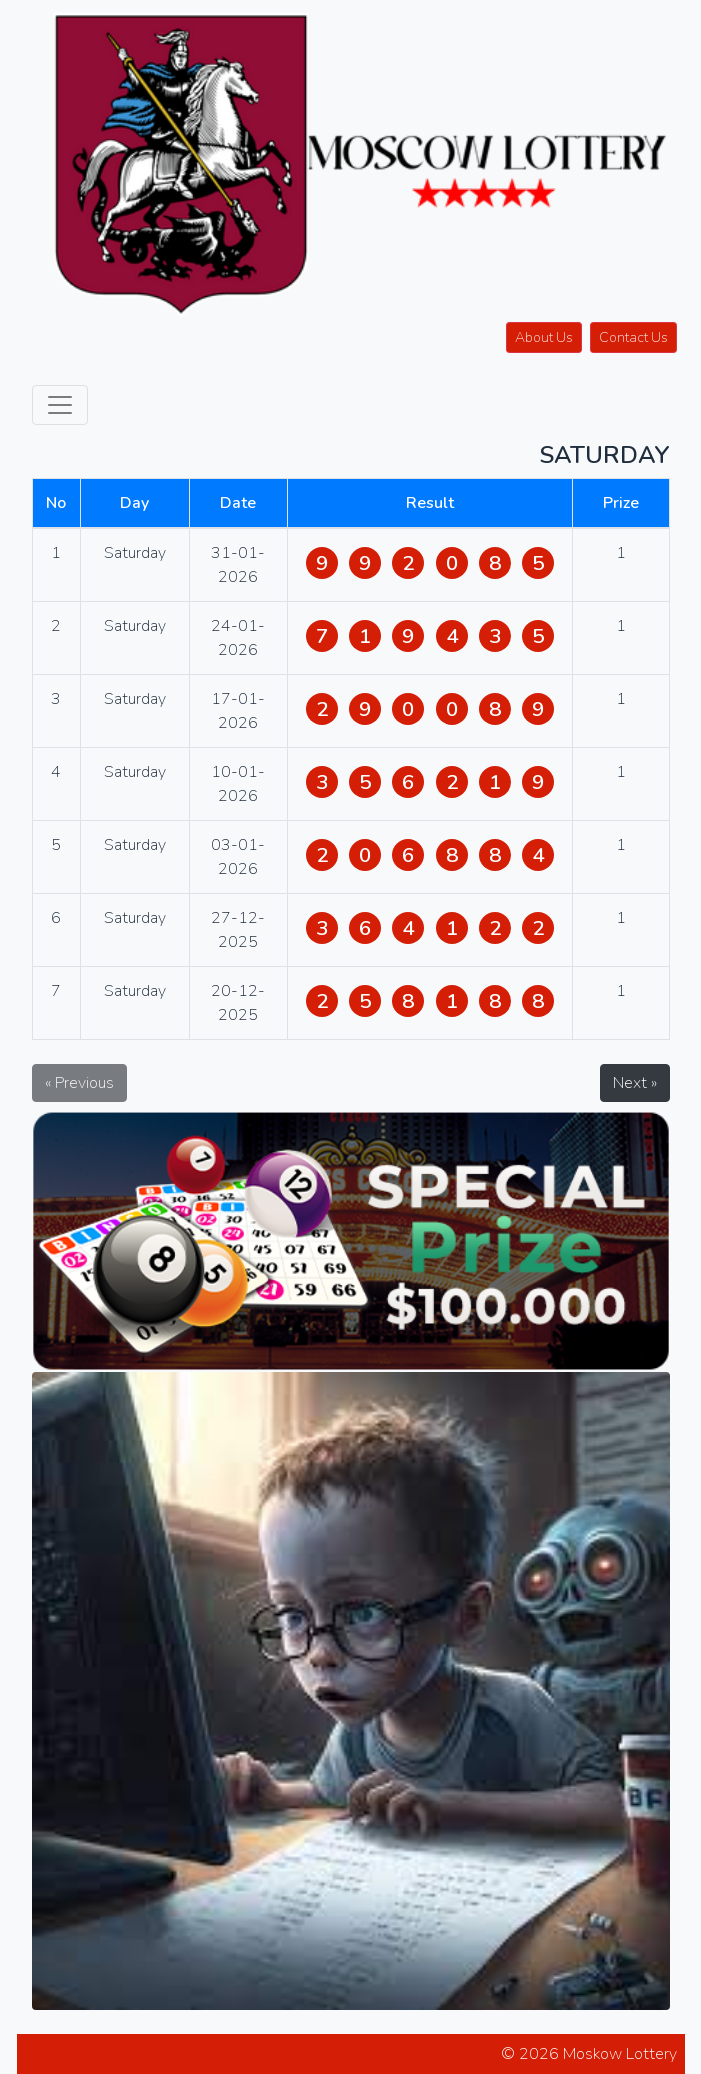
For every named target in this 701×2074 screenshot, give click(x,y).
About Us (544, 337)
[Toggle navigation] (60, 405)
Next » (635, 1083)
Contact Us (633, 337)
